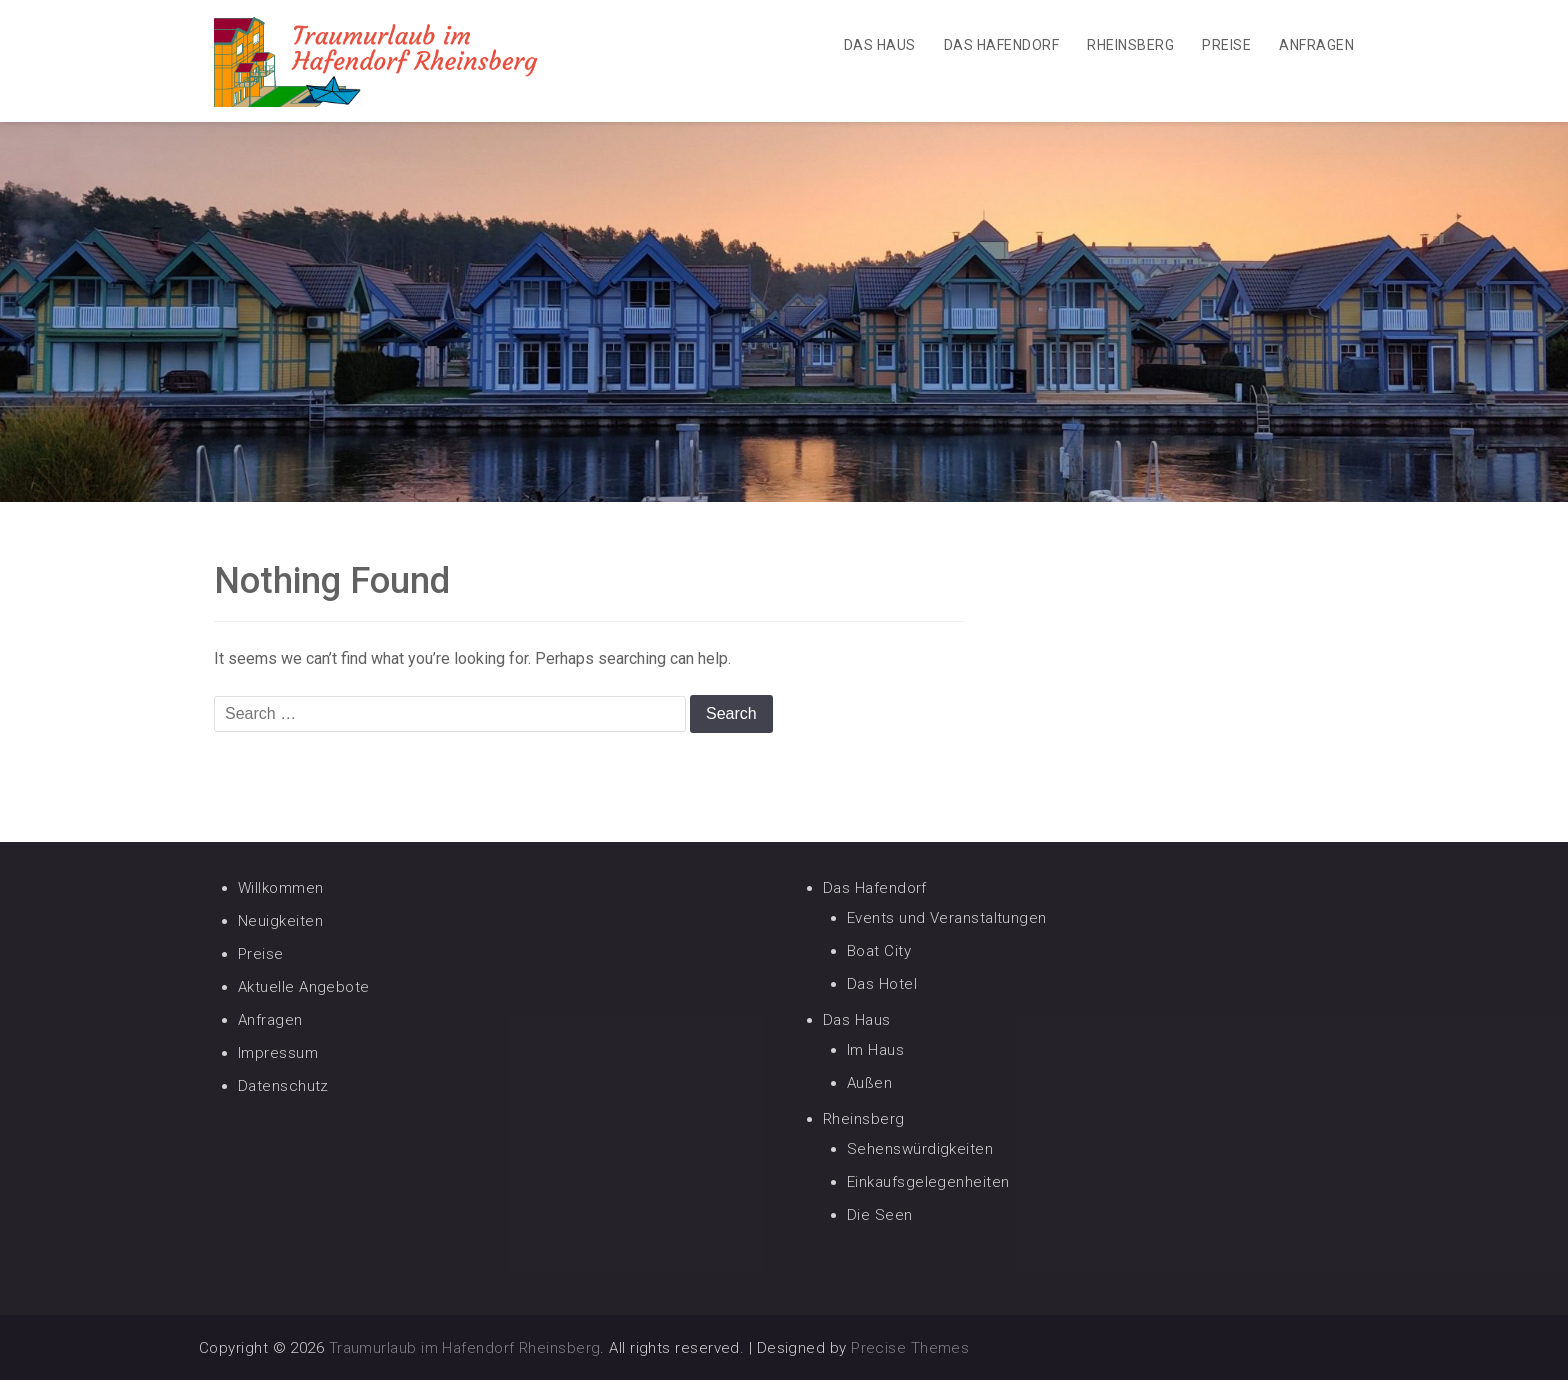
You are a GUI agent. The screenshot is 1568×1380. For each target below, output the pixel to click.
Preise (1226, 45)
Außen (869, 1083)
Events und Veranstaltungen (947, 918)
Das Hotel (882, 984)
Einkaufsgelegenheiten (928, 1182)
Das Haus (880, 45)
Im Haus (875, 1050)
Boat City (879, 951)
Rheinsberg (1130, 45)
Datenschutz (283, 1086)
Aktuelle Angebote (304, 987)
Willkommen (281, 888)
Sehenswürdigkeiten (920, 1149)
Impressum (278, 1053)
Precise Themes (910, 1348)
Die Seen (880, 1215)
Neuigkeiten (280, 921)
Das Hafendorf (1001, 45)
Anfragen (1316, 45)
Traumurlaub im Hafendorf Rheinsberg (465, 1348)
